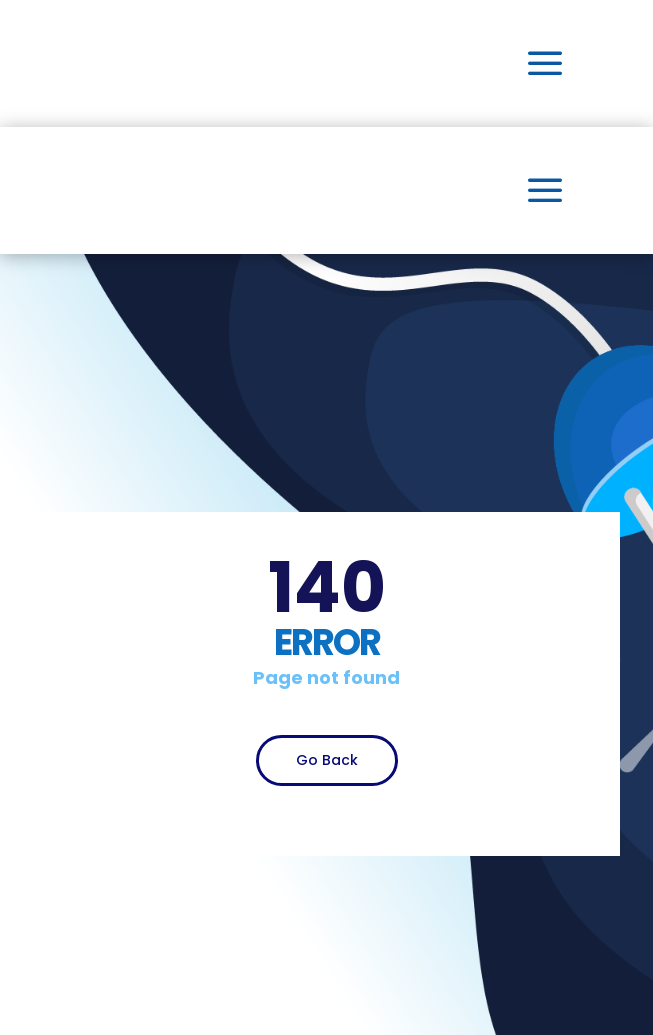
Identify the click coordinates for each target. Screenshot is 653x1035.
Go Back (327, 760)
